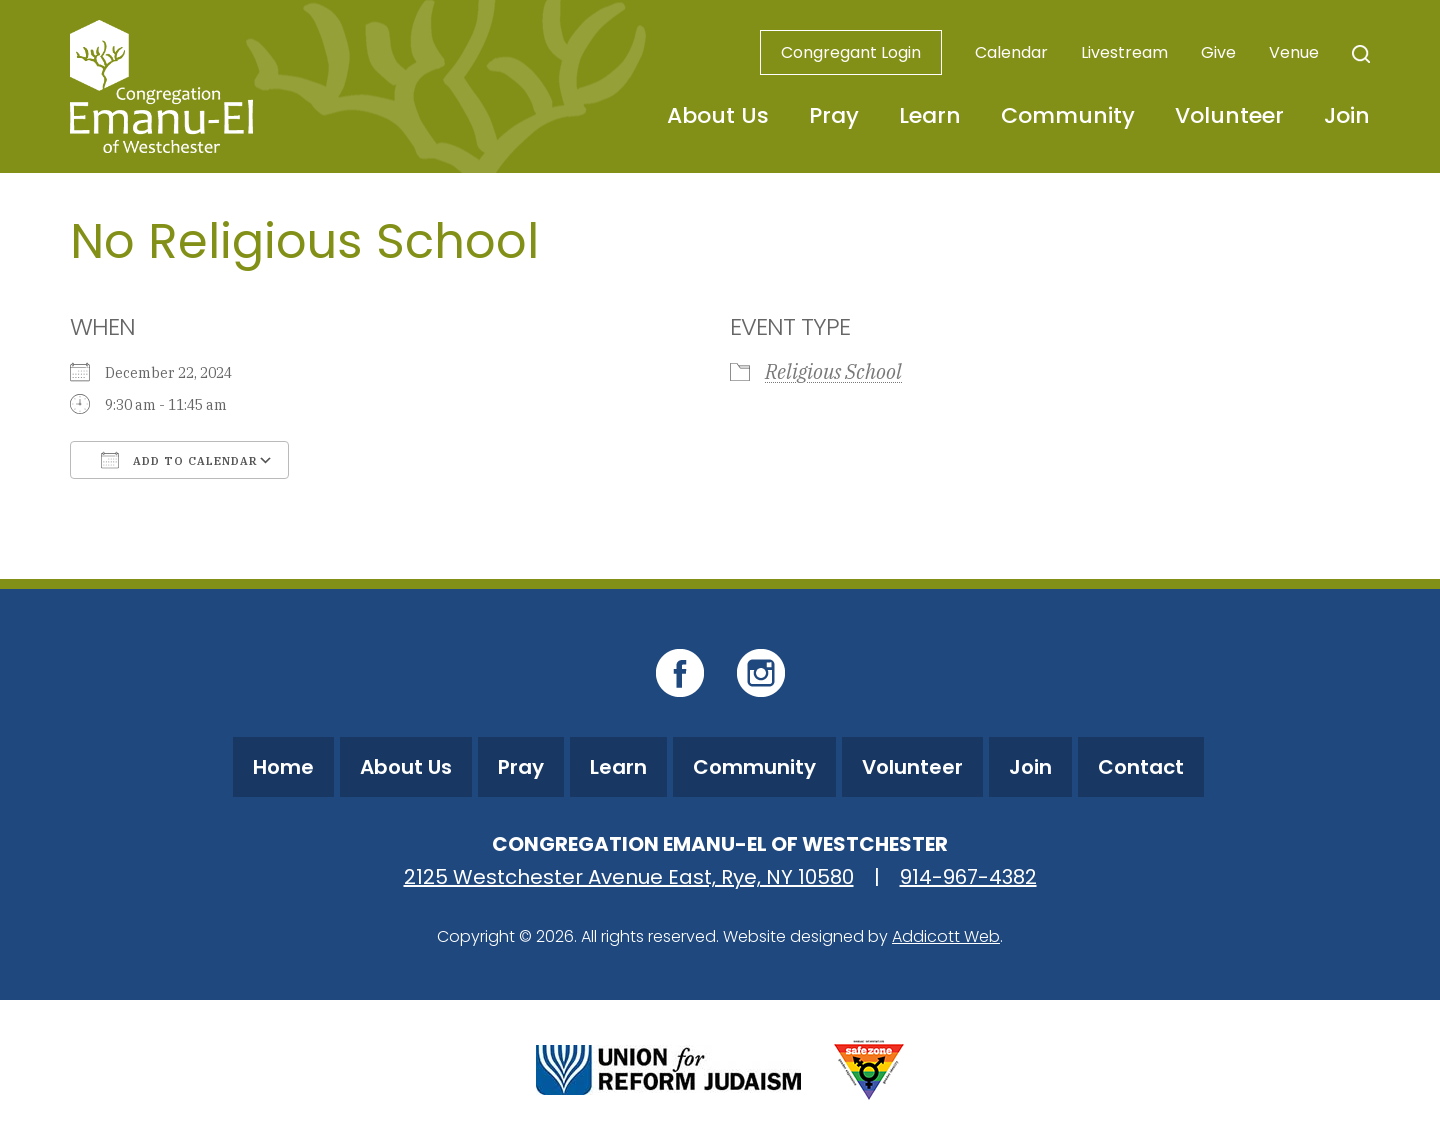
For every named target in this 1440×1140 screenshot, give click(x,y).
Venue (1294, 52)
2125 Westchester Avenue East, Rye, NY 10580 (629, 877)
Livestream (1124, 52)
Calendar (1011, 52)
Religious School (833, 371)
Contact (1141, 767)
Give (1218, 52)
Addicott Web (946, 936)
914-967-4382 (968, 877)
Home (283, 767)
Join (1347, 115)
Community (1068, 115)
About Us (718, 115)
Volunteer (1229, 115)
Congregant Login (851, 52)
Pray (834, 115)
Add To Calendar (179, 460)
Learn (930, 115)
